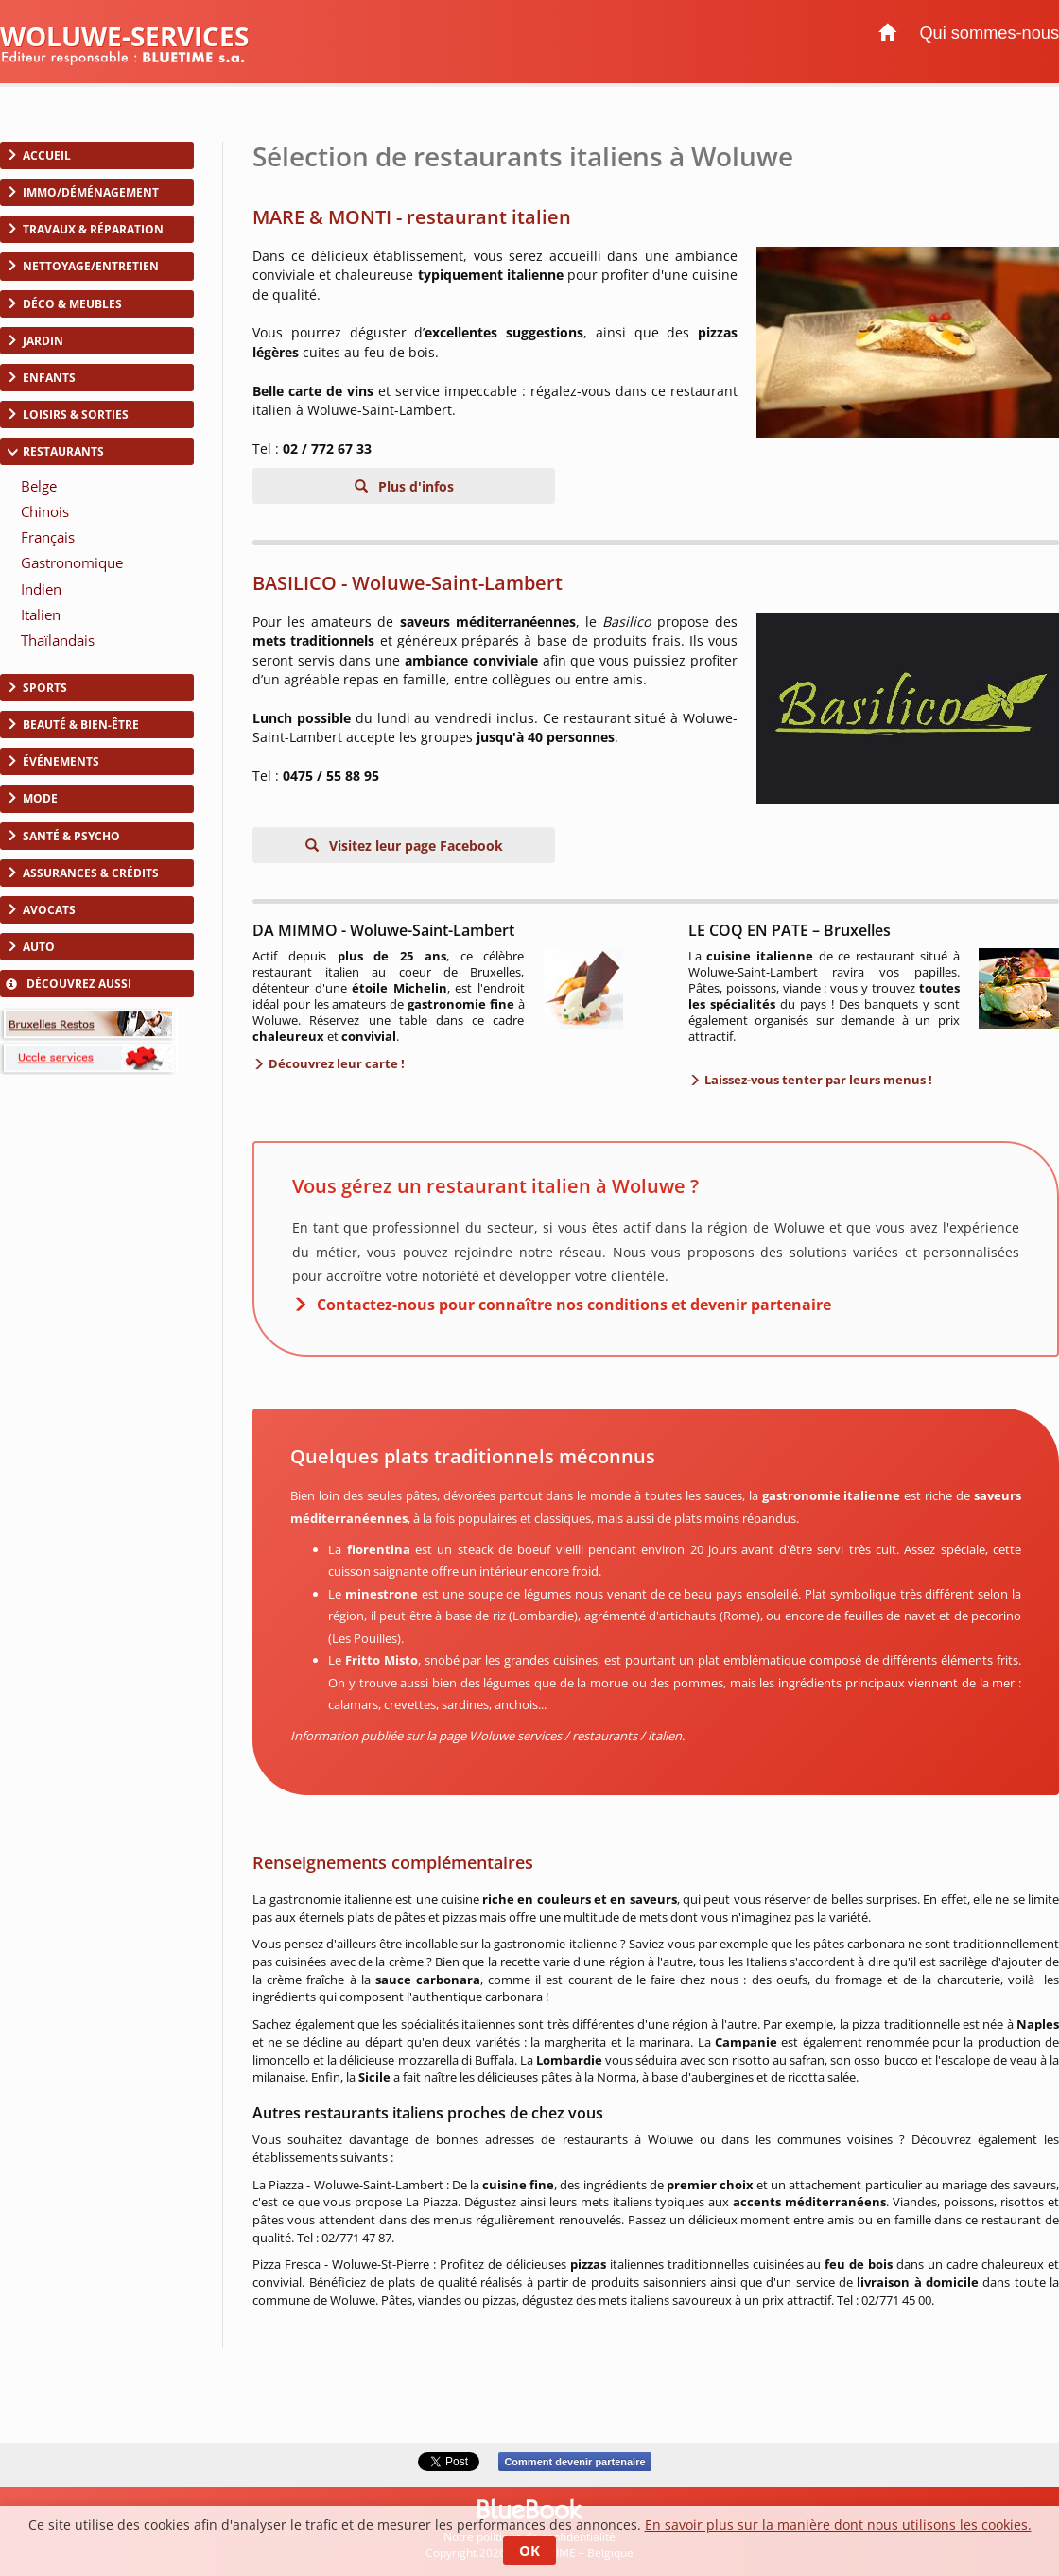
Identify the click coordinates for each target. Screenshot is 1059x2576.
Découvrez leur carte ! (335, 1063)
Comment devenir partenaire (574, 2461)
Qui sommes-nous (989, 33)
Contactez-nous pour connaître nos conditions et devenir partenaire (574, 1304)
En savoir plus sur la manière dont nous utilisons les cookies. (838, 2524)
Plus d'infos (414, 486)
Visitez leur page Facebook (414, 846)
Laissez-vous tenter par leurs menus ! (817, 1079)
